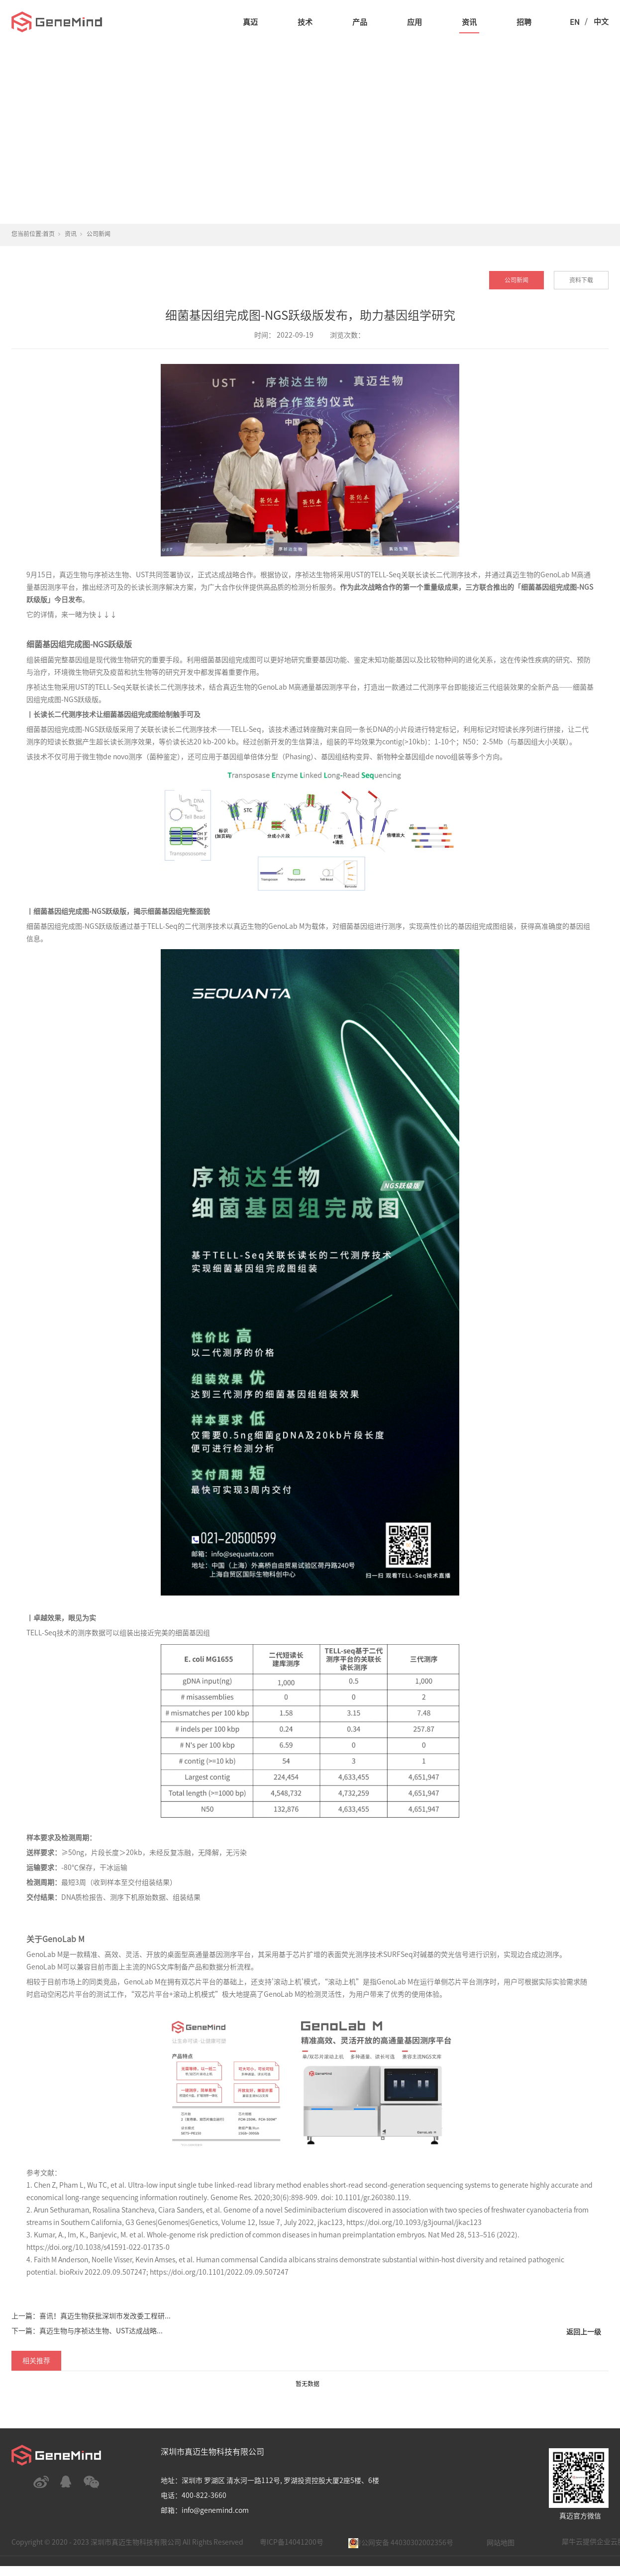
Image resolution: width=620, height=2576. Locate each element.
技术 (305, 22)
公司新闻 (98, 234)
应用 (414, 22)
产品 (359, 22)
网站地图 (501, 2542)
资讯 (469, 22)
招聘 (524, 22)
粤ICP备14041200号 (291, 2542)
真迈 (250, 22)
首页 (49, 234)
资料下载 (581, 280)
